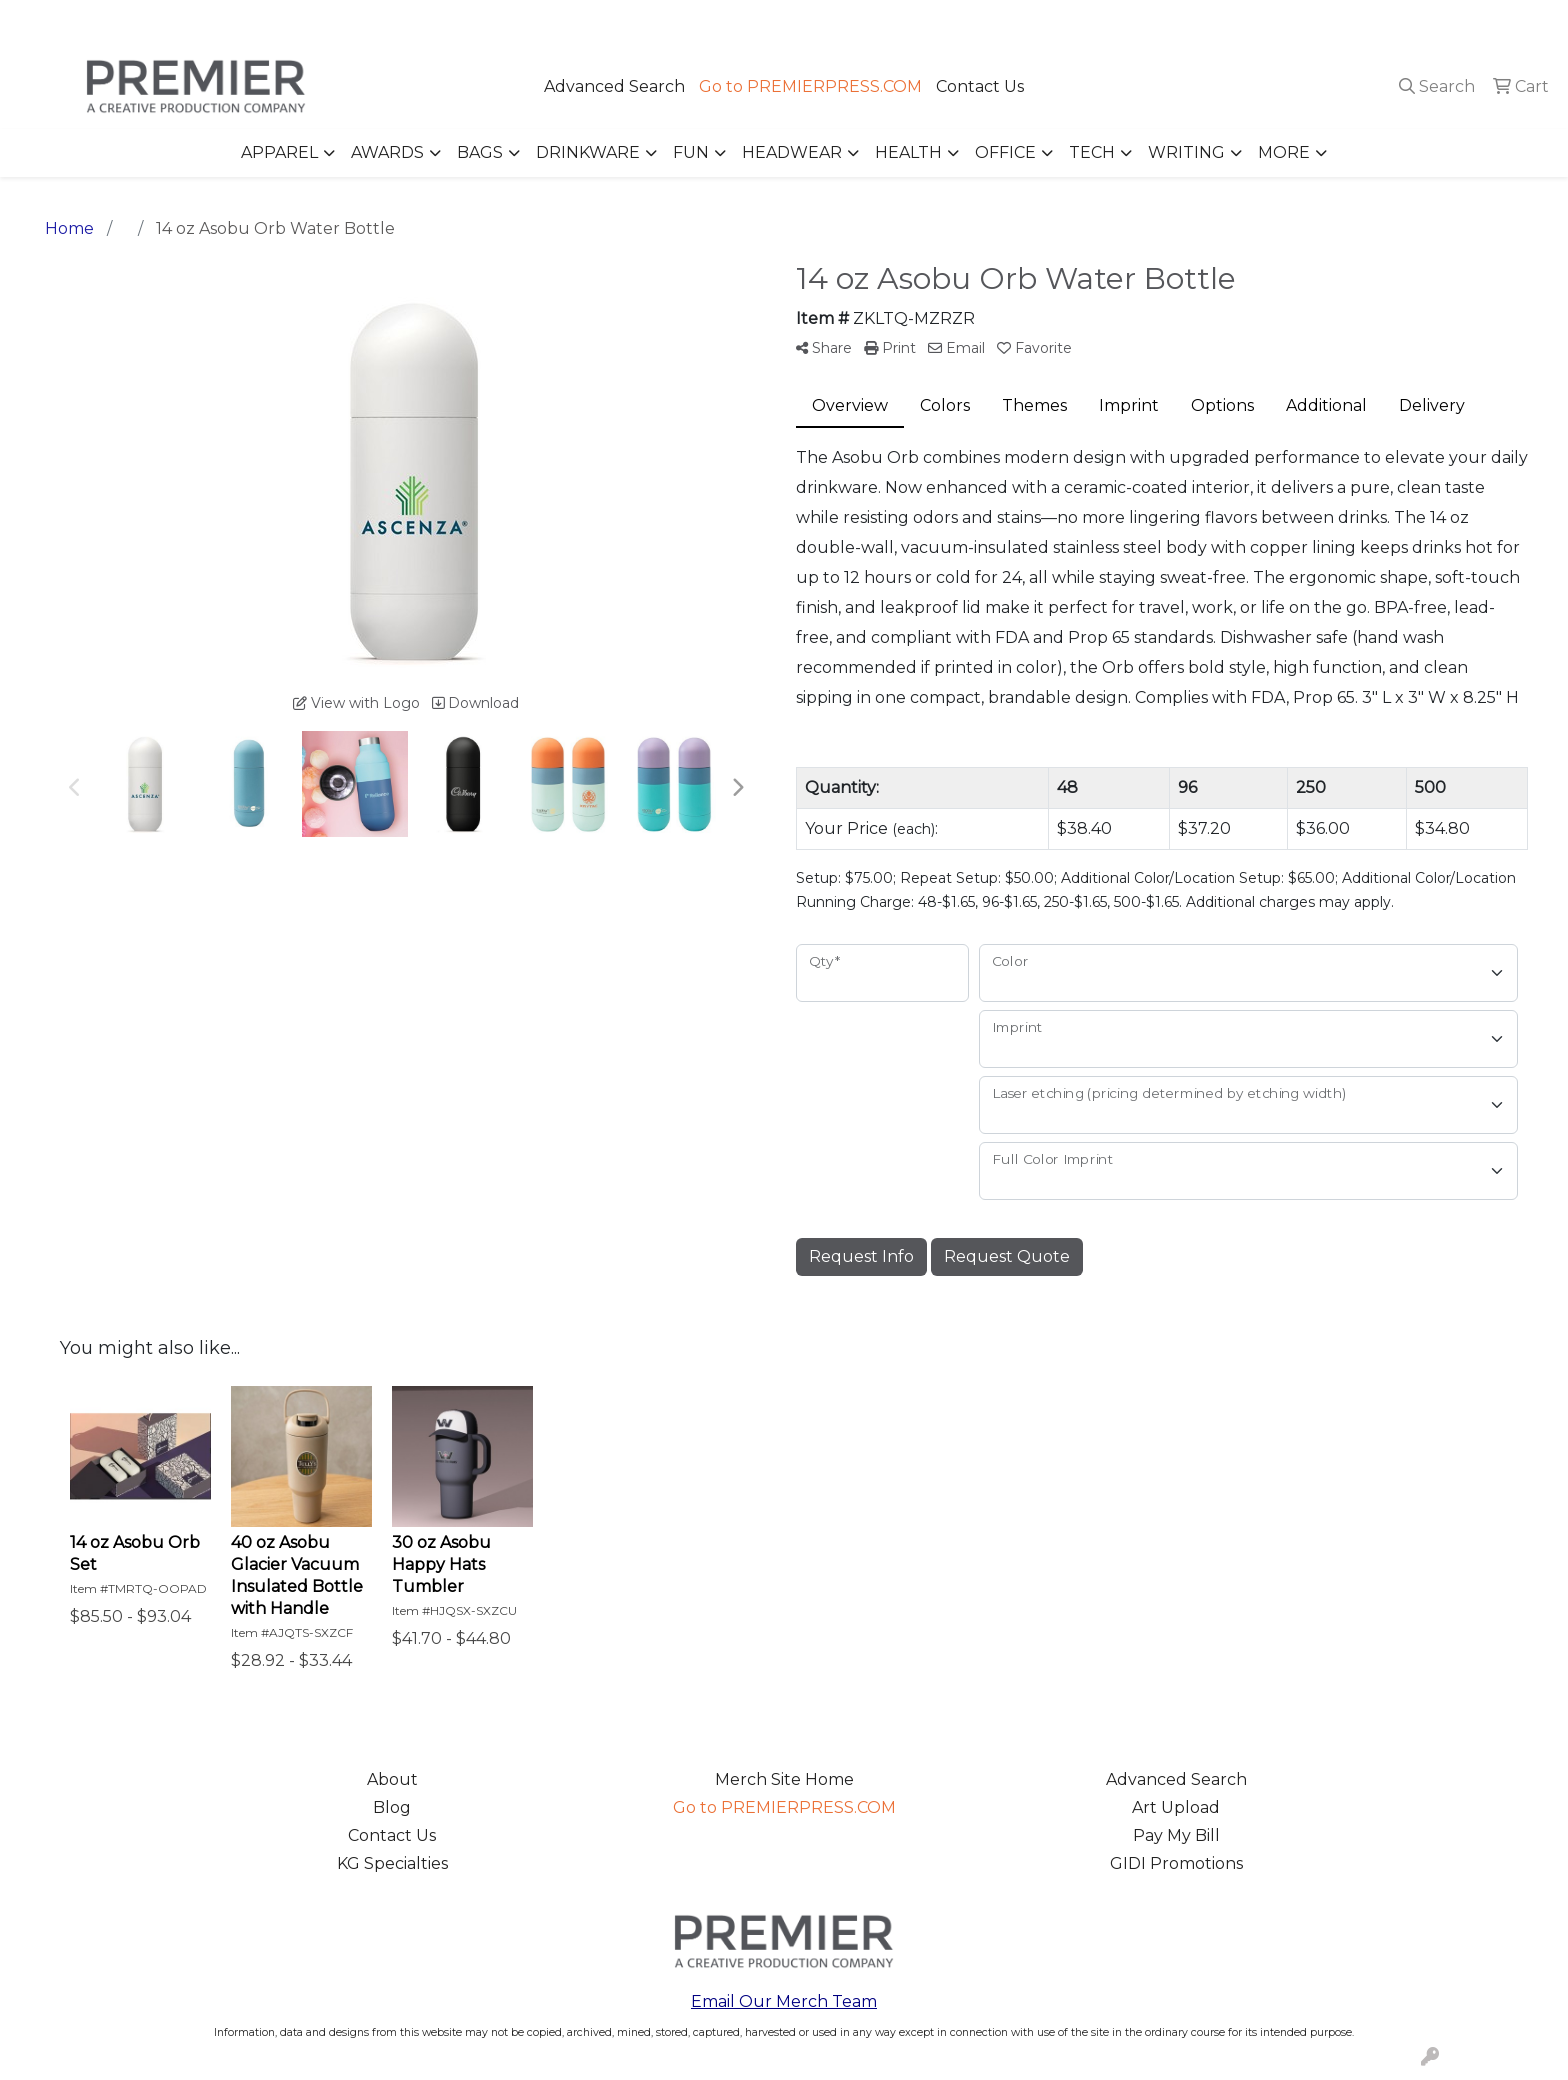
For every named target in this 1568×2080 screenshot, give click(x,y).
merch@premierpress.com (1439, 21)
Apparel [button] (279, 152)
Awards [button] (387, 152)
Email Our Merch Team (784, 2001)
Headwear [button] (792, 152)
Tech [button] (1092, 152)
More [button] (1284, 152)
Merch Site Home (784, 1779)
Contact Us (980, 86)
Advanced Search (614, 86)
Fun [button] (691, 152)
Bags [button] (480, 152)
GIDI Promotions (1176, 1863)
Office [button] (1005, 152)
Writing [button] (1186, 152)
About (392, 1779)
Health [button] (908, 152)
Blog (392, 1807)
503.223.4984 (1264, 21)
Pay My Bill (1176, 1835)
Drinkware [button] (588, 152)
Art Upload (1176, 1807)
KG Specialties (392, 1863)
